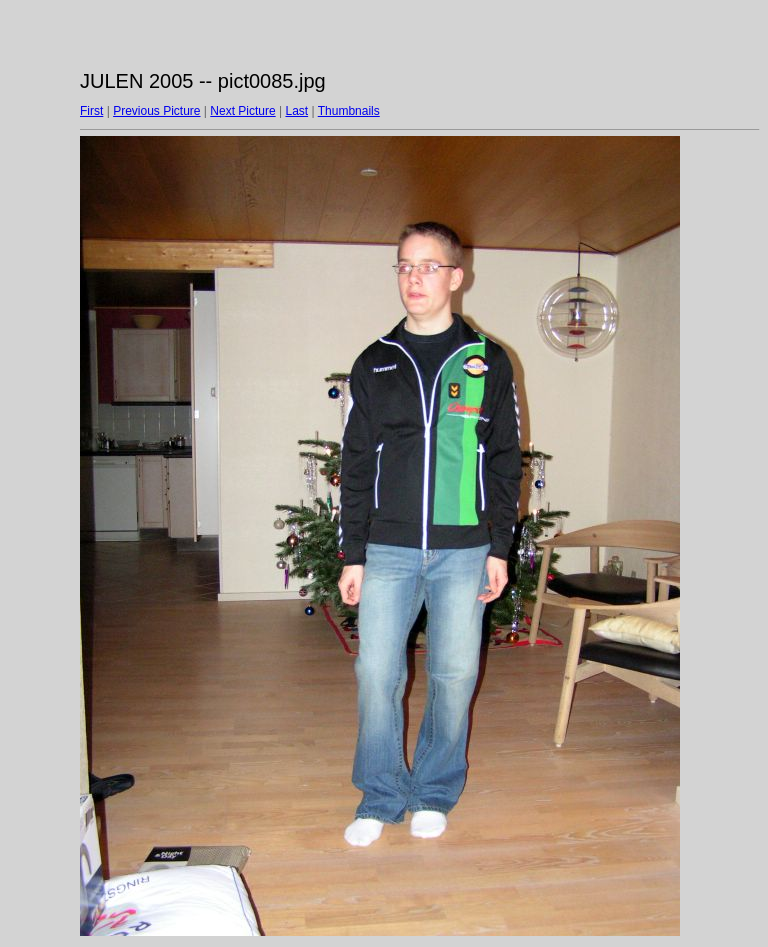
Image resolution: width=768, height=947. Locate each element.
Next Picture (242, 111)
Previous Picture (156, 111)
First (91, 111)
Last (296, 111)
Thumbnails (349, 111)
